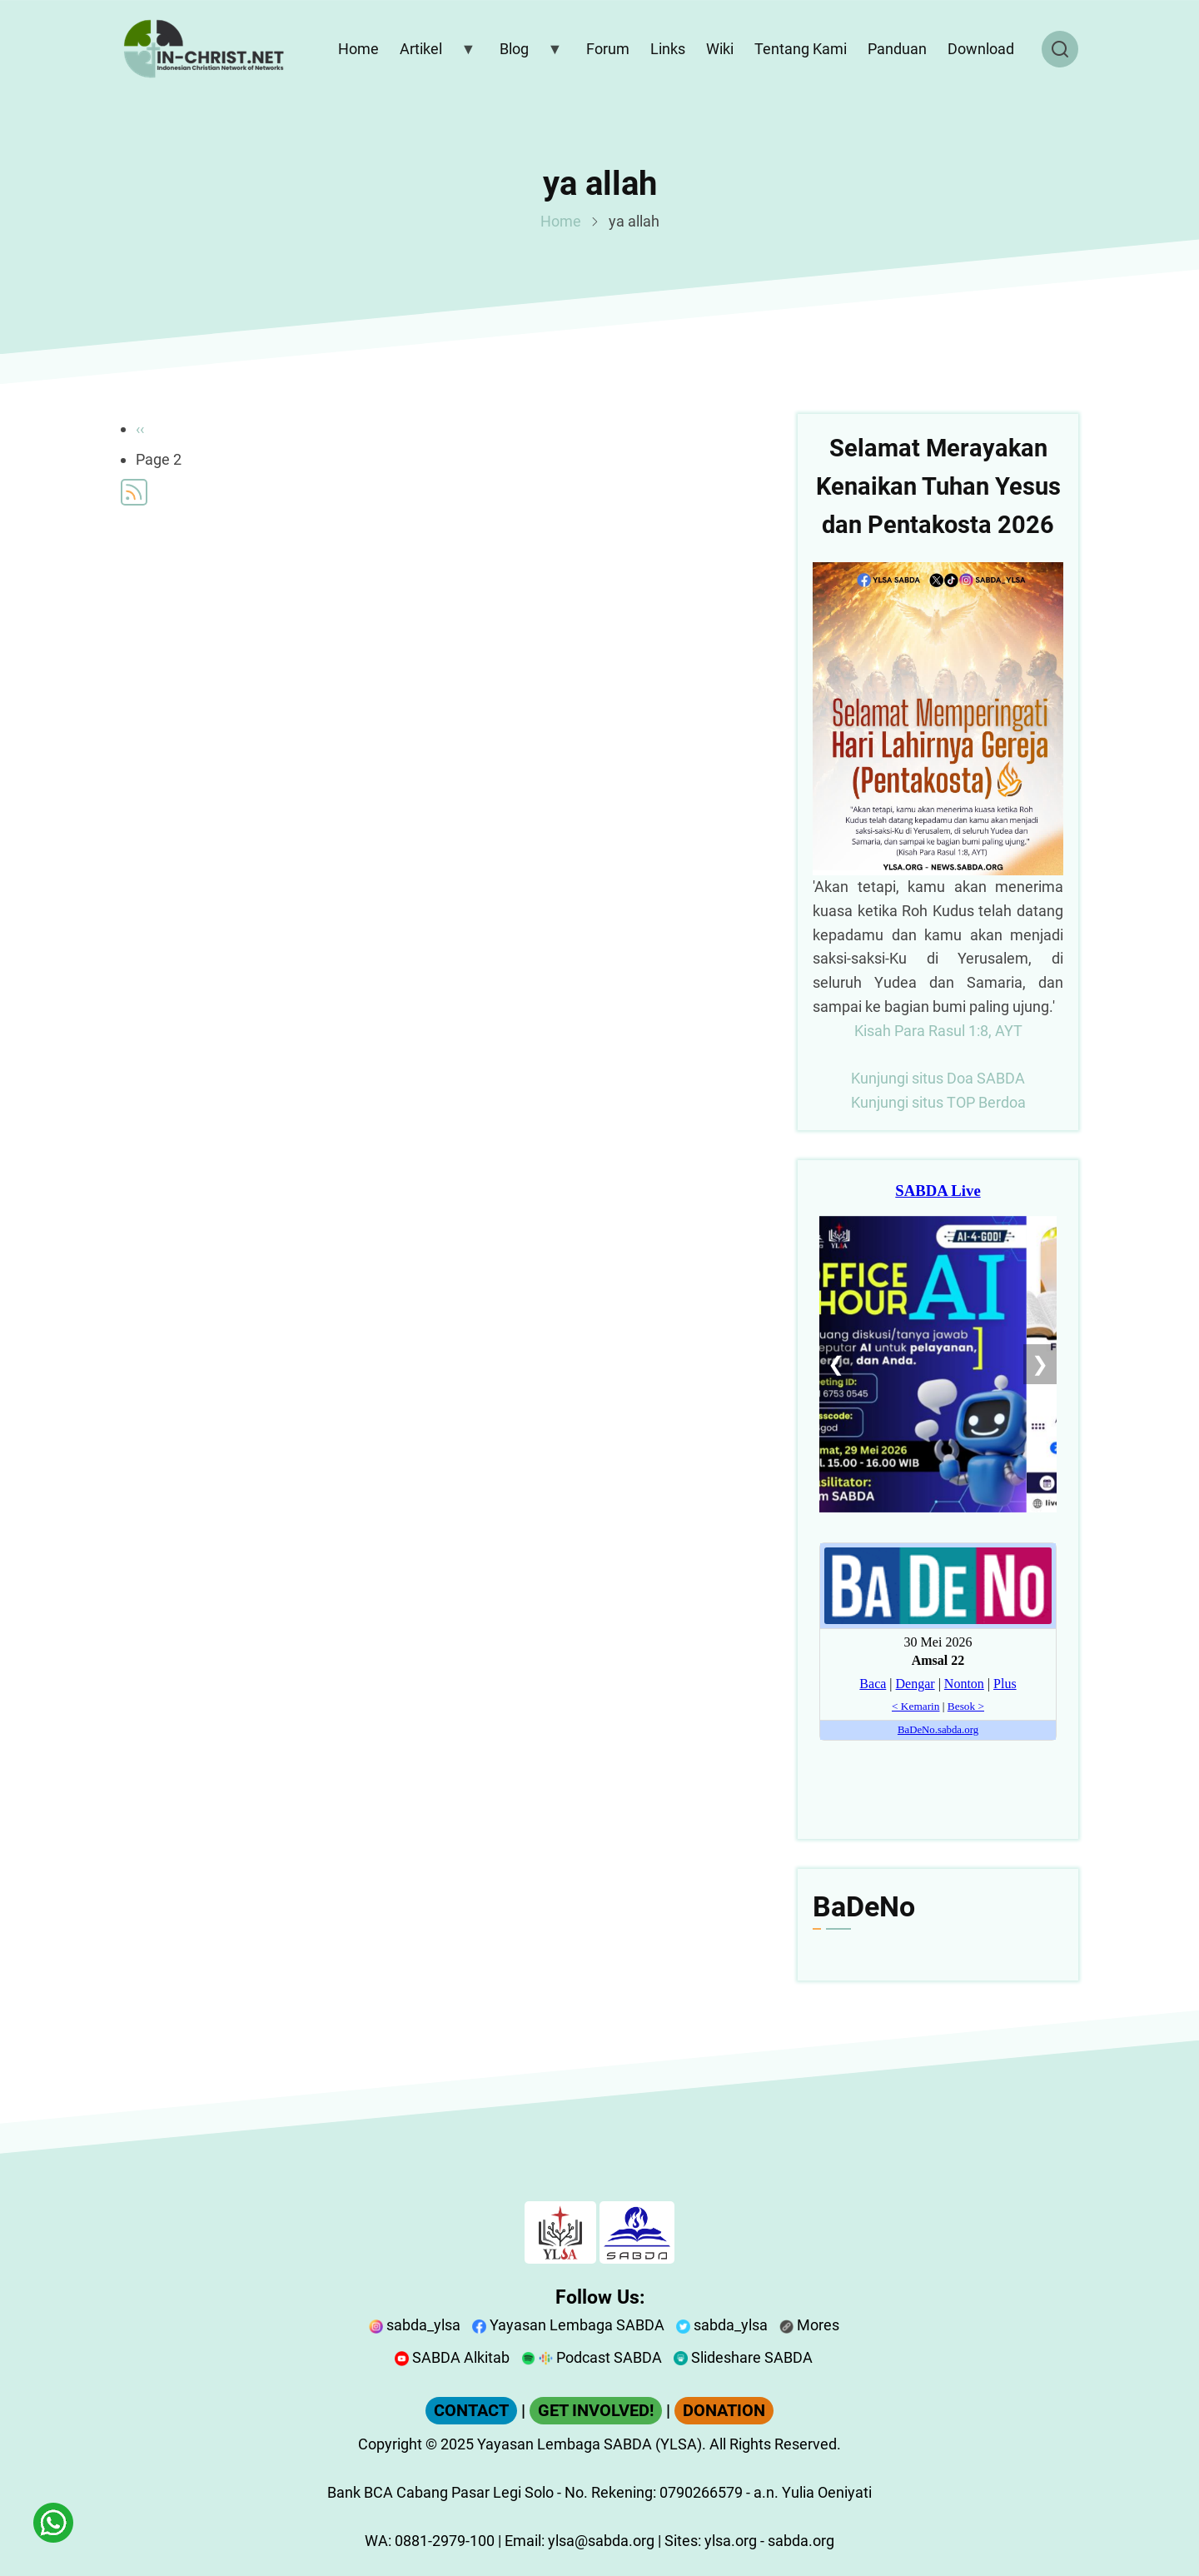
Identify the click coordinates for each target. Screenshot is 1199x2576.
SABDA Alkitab (452, 2357)
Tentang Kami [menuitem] (800, 48)
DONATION (724, 2410)
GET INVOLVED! (596, 2410)
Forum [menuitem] (607, 48)
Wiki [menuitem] (720, 48)
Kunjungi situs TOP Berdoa (938, 1102)
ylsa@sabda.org (601, 2540)
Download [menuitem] (981, 48)
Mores (809, 2325)
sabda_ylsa (414, 2325)
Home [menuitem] (358, 48)
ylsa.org (730, 2540)
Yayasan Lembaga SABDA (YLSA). (591, 2444)
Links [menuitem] (667, 48)
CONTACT (471, 2410)
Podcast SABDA (591, 2357)
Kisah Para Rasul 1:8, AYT (938, 1030)
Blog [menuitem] (527, 52)
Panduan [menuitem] (897, 48)
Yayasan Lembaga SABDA (568, 2325)
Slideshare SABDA (743, 2357)
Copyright (390, 2444)
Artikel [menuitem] (433, 52)
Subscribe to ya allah (134, 492)
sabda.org (801, 2540)
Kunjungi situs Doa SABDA (938, 1078)
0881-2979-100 (445, 2540)
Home (560, 221)
